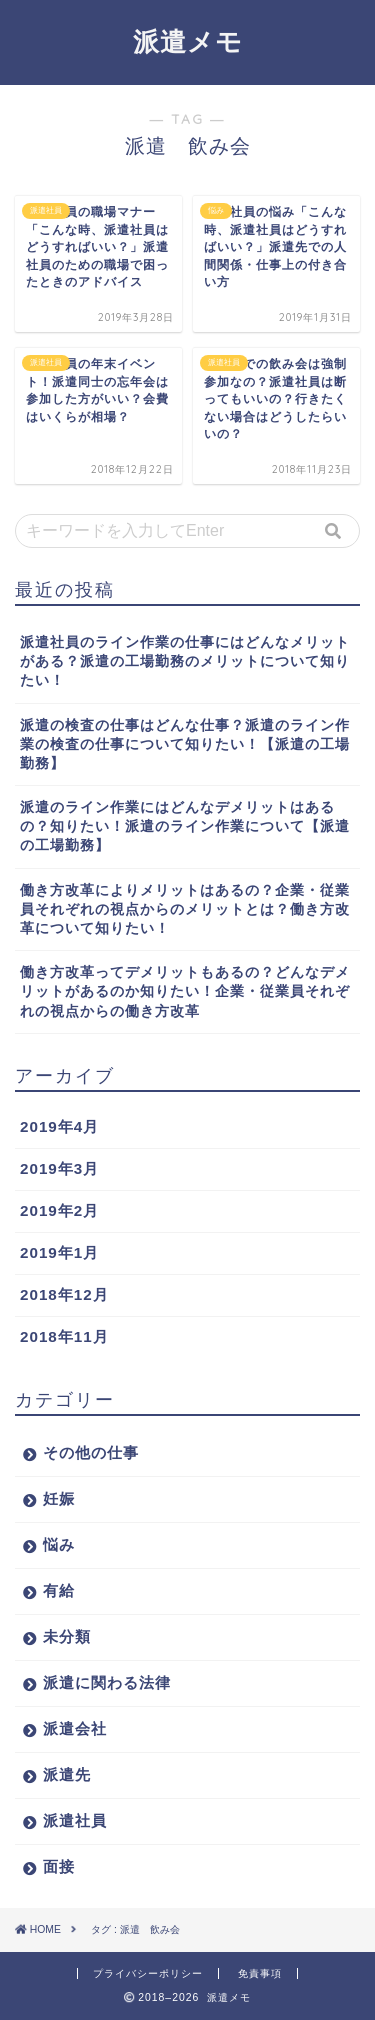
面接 (59, 1866)
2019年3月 (59, 1168)
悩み (59, 1544)
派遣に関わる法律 (107, 1682)
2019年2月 (59, 1210)
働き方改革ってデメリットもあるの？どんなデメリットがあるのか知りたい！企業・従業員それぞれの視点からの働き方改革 (185, 991)
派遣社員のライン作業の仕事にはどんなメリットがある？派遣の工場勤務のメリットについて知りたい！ (185, 661)
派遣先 (67, 1774)
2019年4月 (59, 1126)
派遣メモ (188, 41)
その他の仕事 (91, 1452)
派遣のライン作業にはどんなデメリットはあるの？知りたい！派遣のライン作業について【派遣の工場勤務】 (185, 826)
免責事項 (260, 1973)
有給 (59, 1590)
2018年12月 (64, 1294)
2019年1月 (59, 1252)
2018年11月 (64, 1336)
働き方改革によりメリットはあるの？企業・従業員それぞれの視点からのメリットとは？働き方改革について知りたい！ (185, 909)
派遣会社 (75, 1728)
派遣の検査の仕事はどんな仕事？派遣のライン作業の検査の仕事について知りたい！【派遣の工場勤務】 (185, 744)
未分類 (67, 1636)
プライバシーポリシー (148, 1973)
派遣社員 (75, 1820)
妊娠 (59, 1498)
